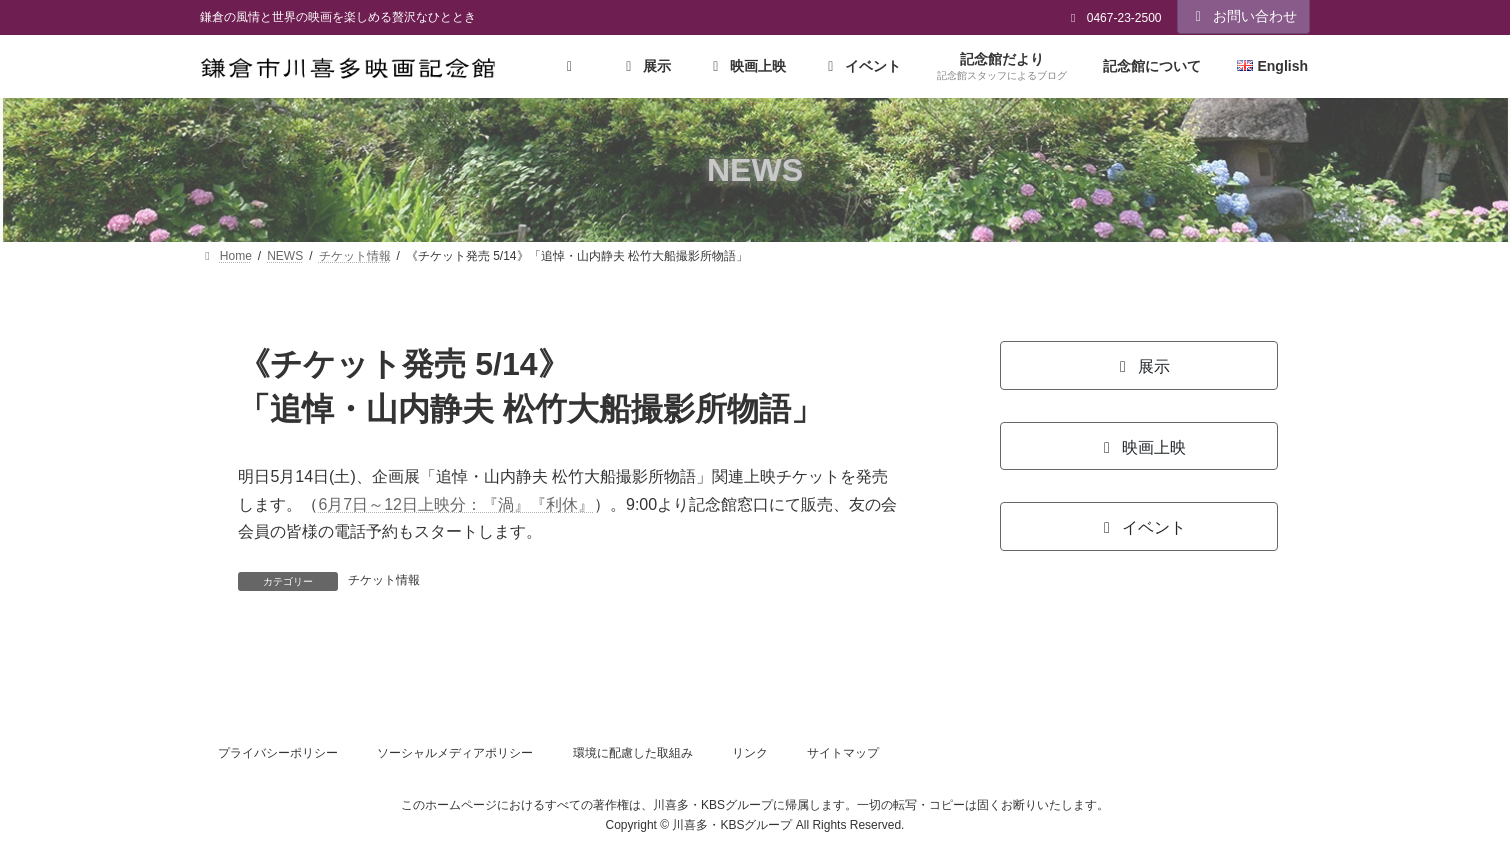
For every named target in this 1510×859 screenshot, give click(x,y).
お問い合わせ (1244, 16)
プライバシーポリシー (278, 753)
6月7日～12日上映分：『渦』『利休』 (456, 504)
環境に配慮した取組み (633, 753)
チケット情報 (384, 580)
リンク (750, 753)
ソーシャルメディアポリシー (455, 753)
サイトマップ (843, 753)
